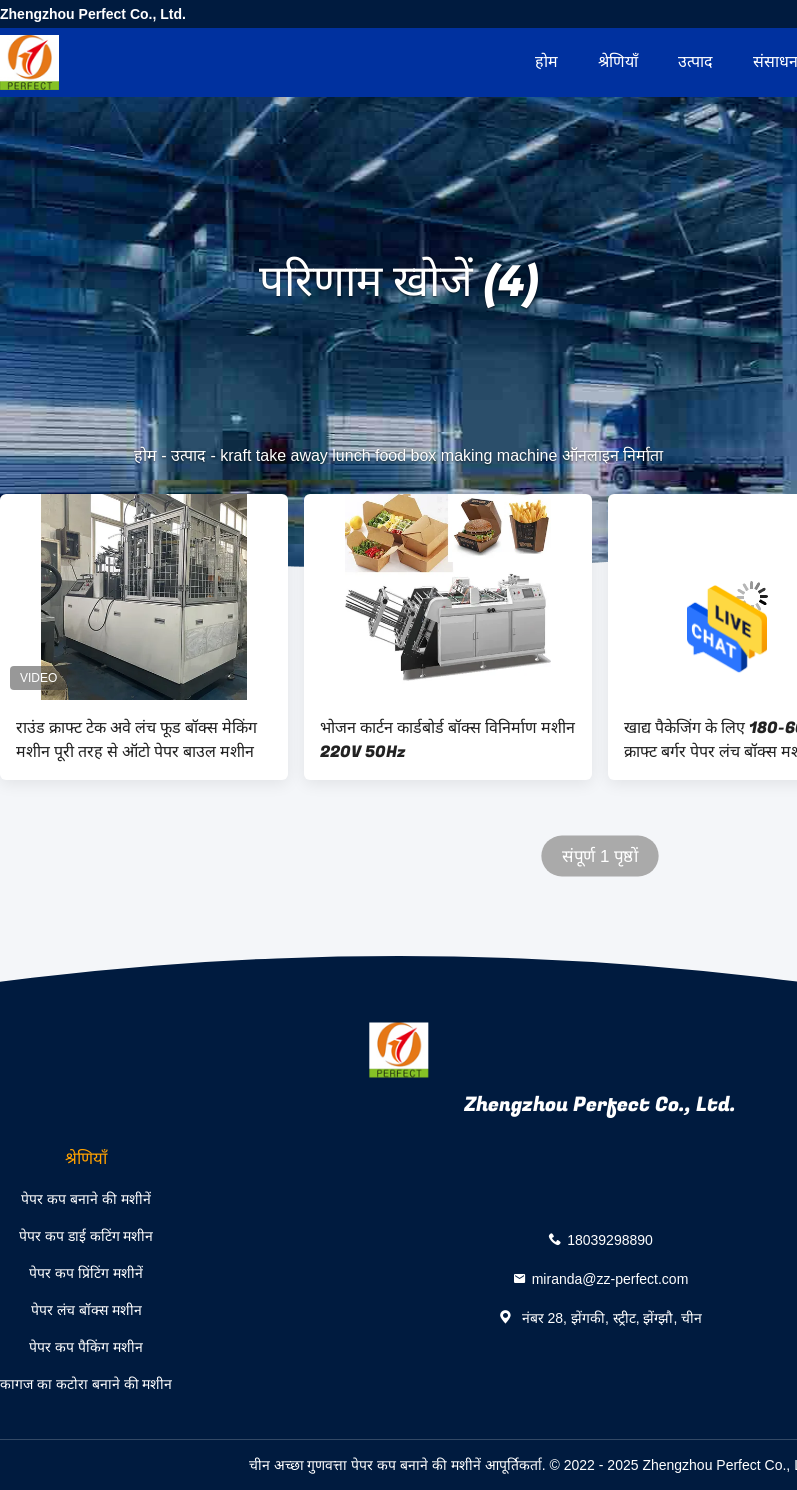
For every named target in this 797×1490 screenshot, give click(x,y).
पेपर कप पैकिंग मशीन (86, 1347)
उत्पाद (695, 61)
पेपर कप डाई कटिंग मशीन (86, 1236)
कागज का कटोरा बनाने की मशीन (86, 1384)
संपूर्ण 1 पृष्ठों (600, 856)
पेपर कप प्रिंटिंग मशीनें (86, 1273)
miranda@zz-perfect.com (610, 1278)
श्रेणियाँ (618, 61)
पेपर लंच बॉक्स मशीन (86, 1310)
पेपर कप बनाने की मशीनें (86, 1199)
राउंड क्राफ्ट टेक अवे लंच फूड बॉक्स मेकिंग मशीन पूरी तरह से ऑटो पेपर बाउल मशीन (136, 740)
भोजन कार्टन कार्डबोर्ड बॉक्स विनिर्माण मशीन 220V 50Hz (447, 740)
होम (546, 61)
